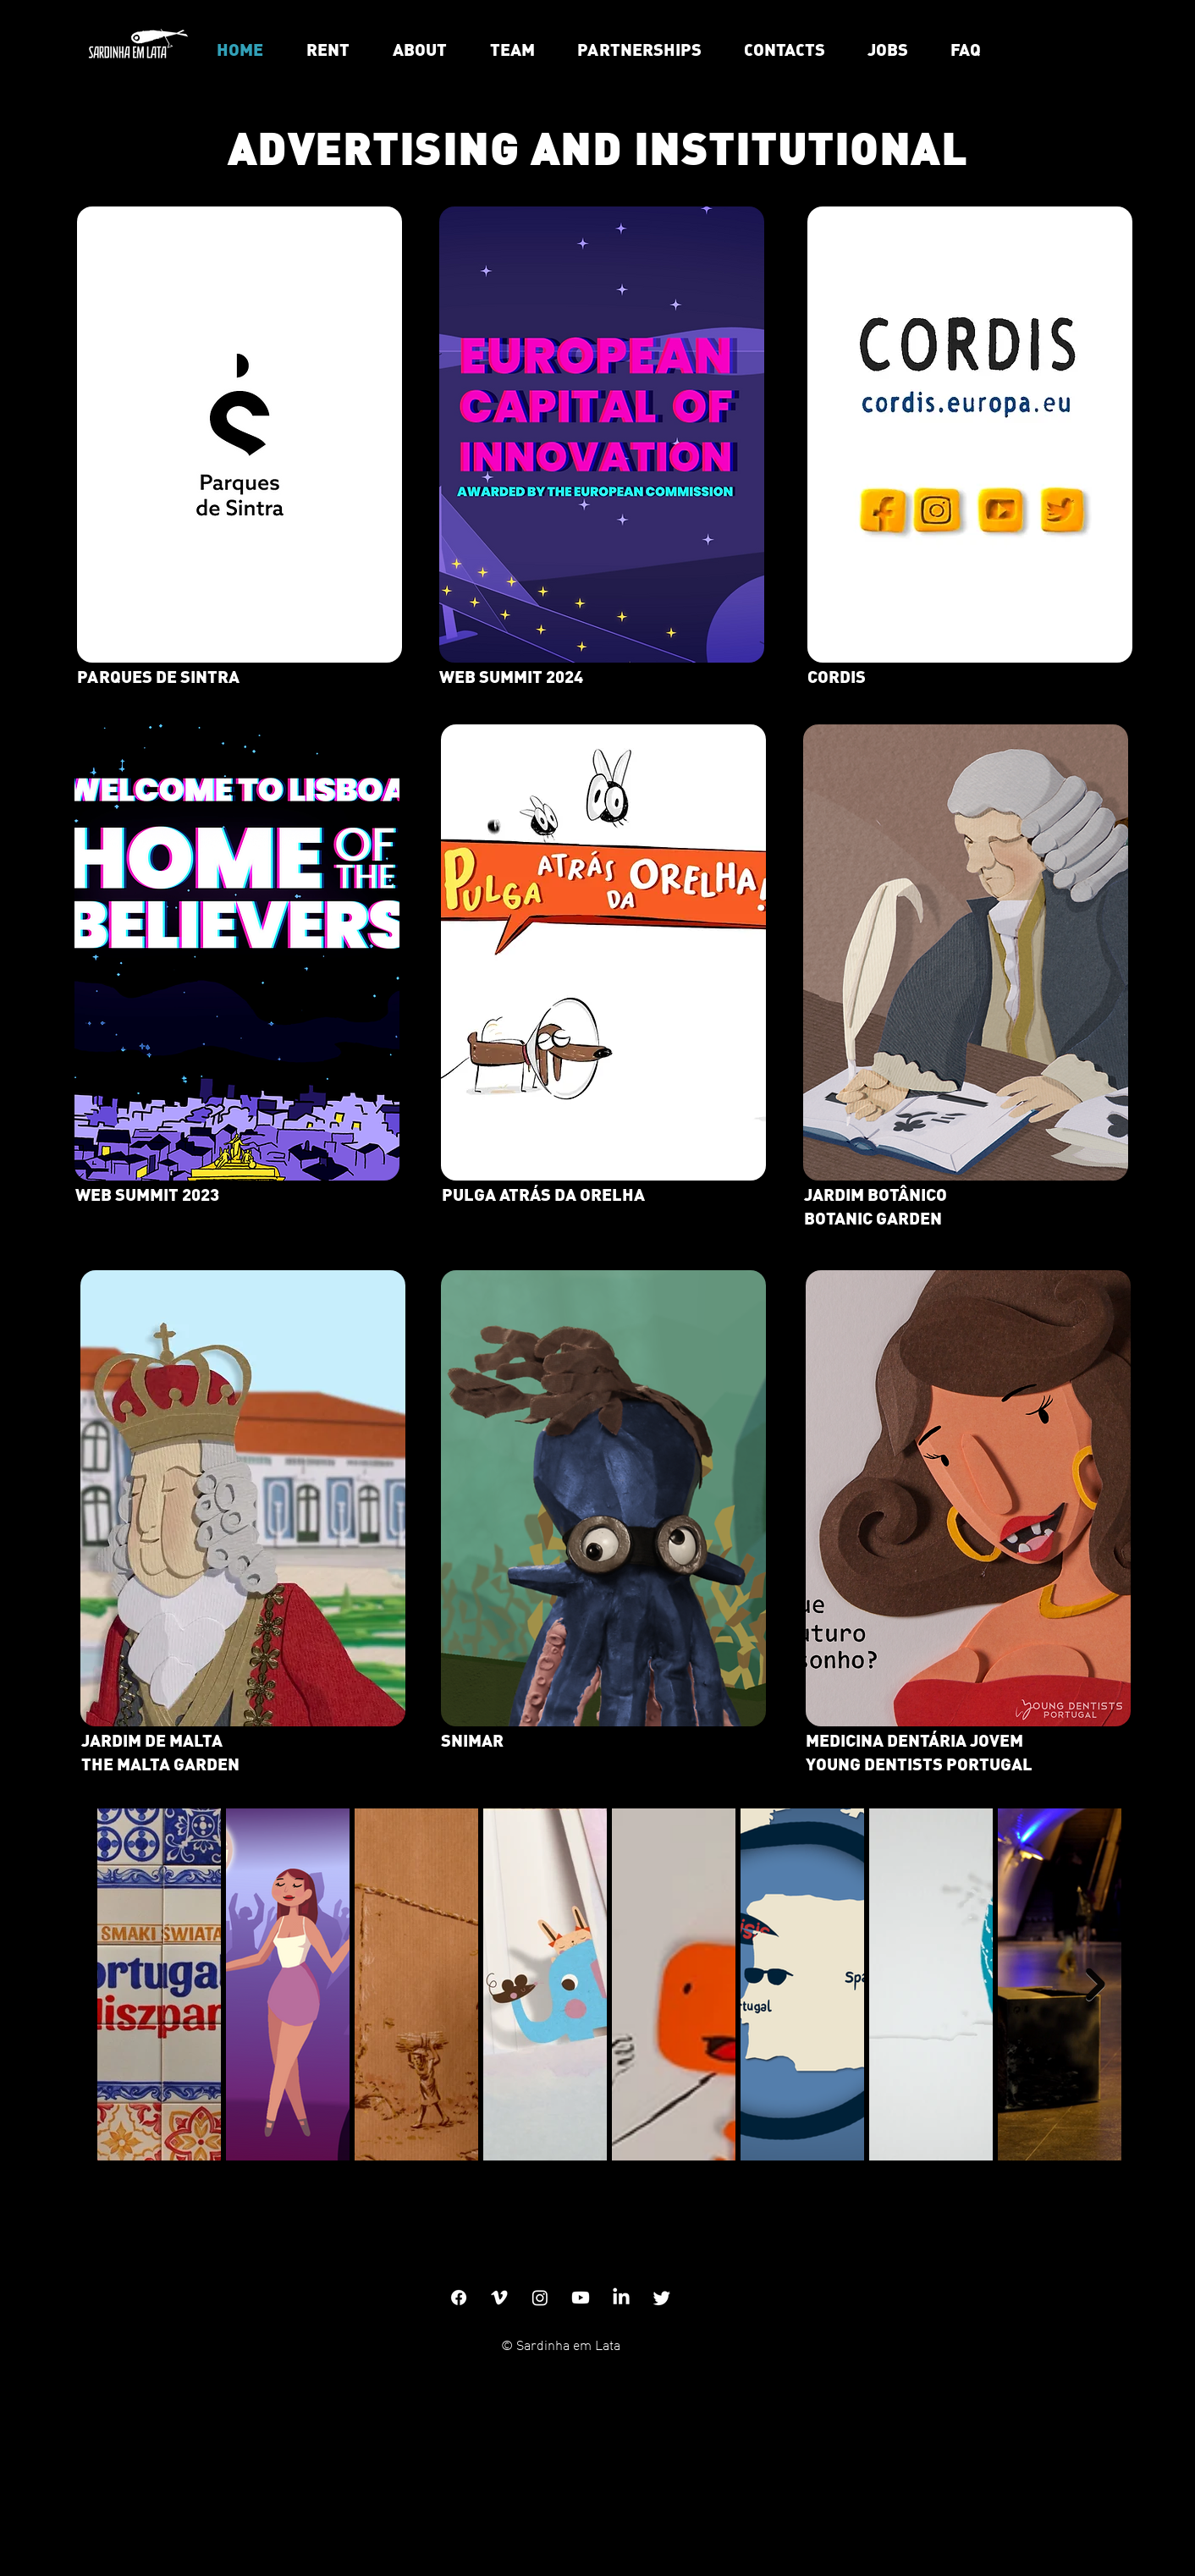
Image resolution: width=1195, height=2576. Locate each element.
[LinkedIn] (621, 2297)
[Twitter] (662, 2297)
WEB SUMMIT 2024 (511, 675)
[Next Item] (1095, 1984)
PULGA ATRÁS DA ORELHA (543, 1193)
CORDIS (836, 675)
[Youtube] (580, 2297)
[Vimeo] (499, 2297)
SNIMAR (472, 1739)
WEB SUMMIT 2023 (147, 1193)
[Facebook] (459, 2297)
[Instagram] (540, 2297)
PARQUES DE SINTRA (158, 675)
